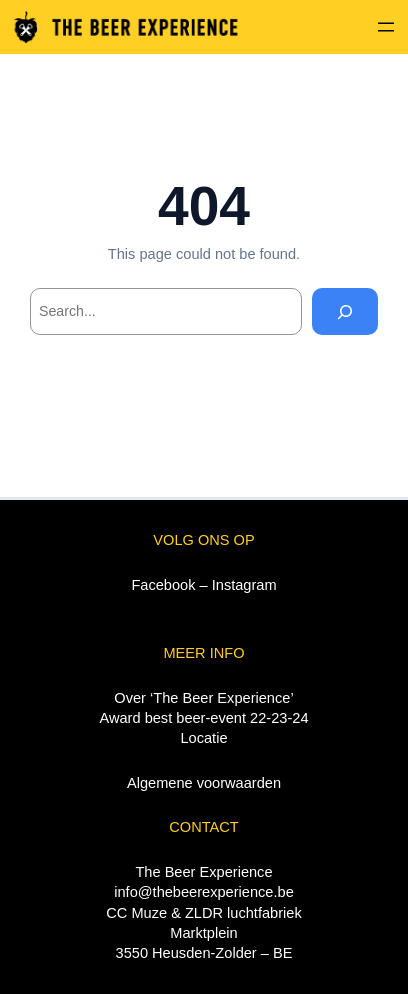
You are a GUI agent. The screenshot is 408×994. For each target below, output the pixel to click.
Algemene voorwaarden (204, 783)
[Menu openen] (386, 27)
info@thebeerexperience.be (204, 892)
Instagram (244, 585)
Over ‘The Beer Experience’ (203, 698)
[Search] (345, 311)
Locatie (203, 738)
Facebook (163, 585)
